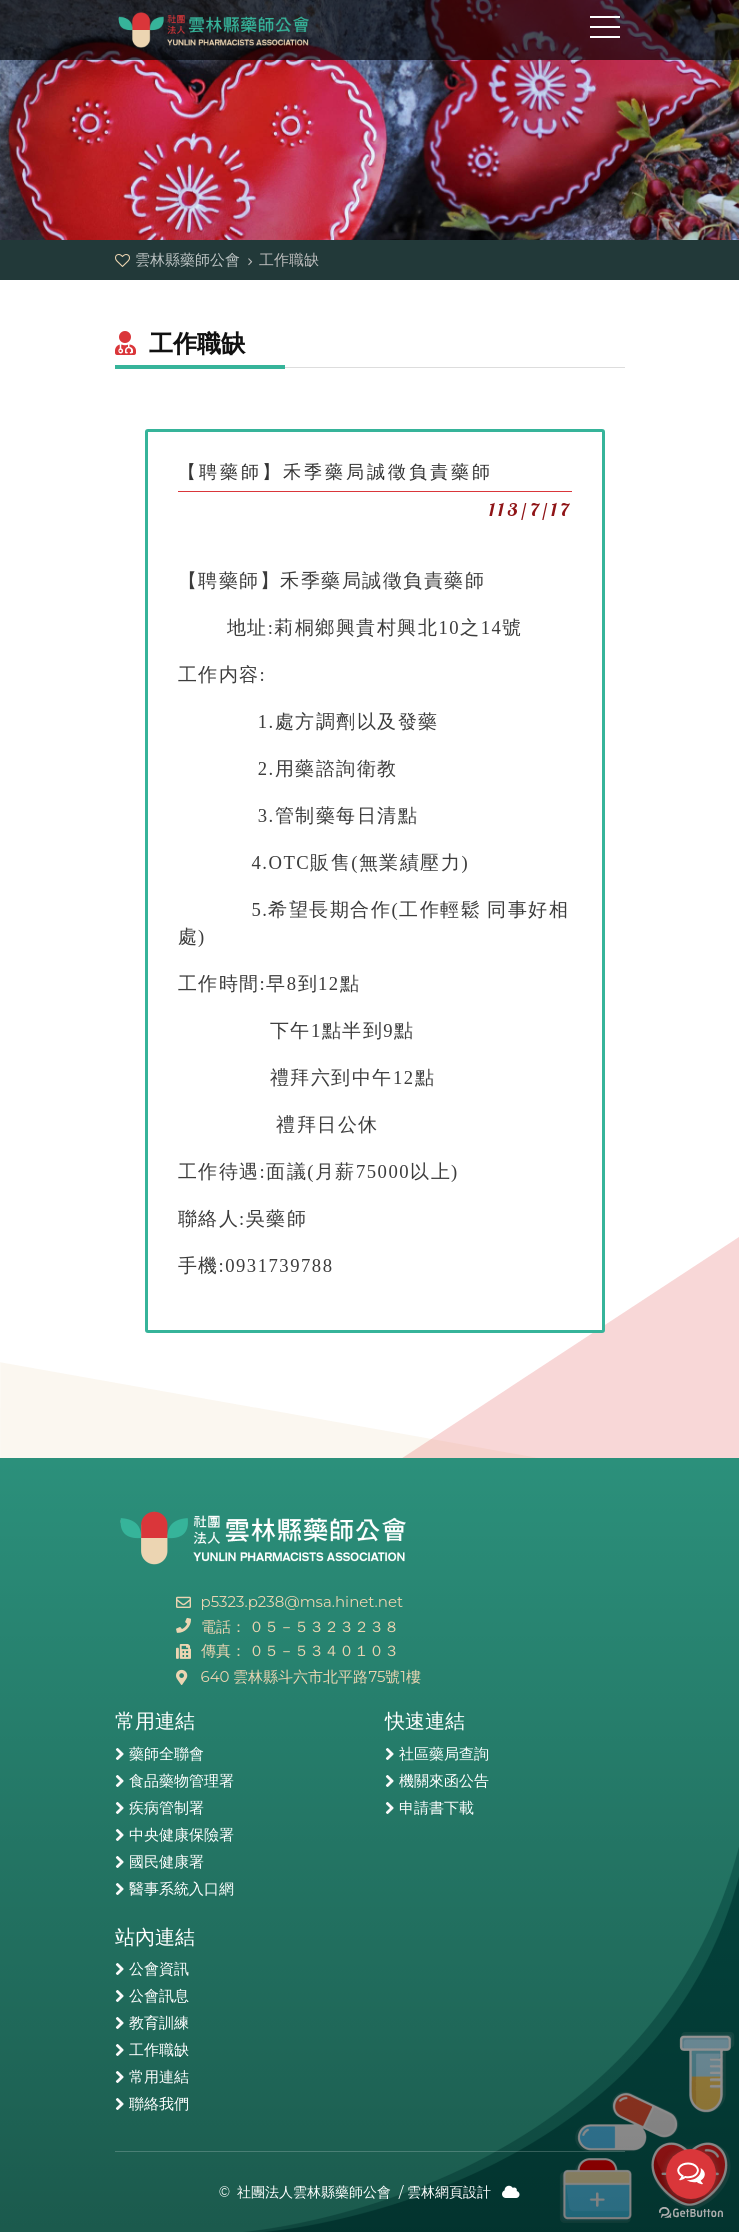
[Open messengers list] (691, 2174)
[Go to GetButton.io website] (691, 2212)
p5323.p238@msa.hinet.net (302, 1601)
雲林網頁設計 (449, 2192)
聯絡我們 (159, 2104)
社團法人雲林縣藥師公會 (314, 2192)
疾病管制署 (166, 1808)
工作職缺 (159, 2050)
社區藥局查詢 (444, 1754)
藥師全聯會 (166, 1754)
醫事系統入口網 (181, 1889)
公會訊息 (159, 1996)
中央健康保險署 (181, 1835)
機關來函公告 (444, 1781)
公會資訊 (159, 1969)
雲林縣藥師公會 (215, 30)
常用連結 (159, 2077)
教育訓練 (159, 2023)
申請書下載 (436, 1808)
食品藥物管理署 (181, 1781)
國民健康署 (166, 1862)
